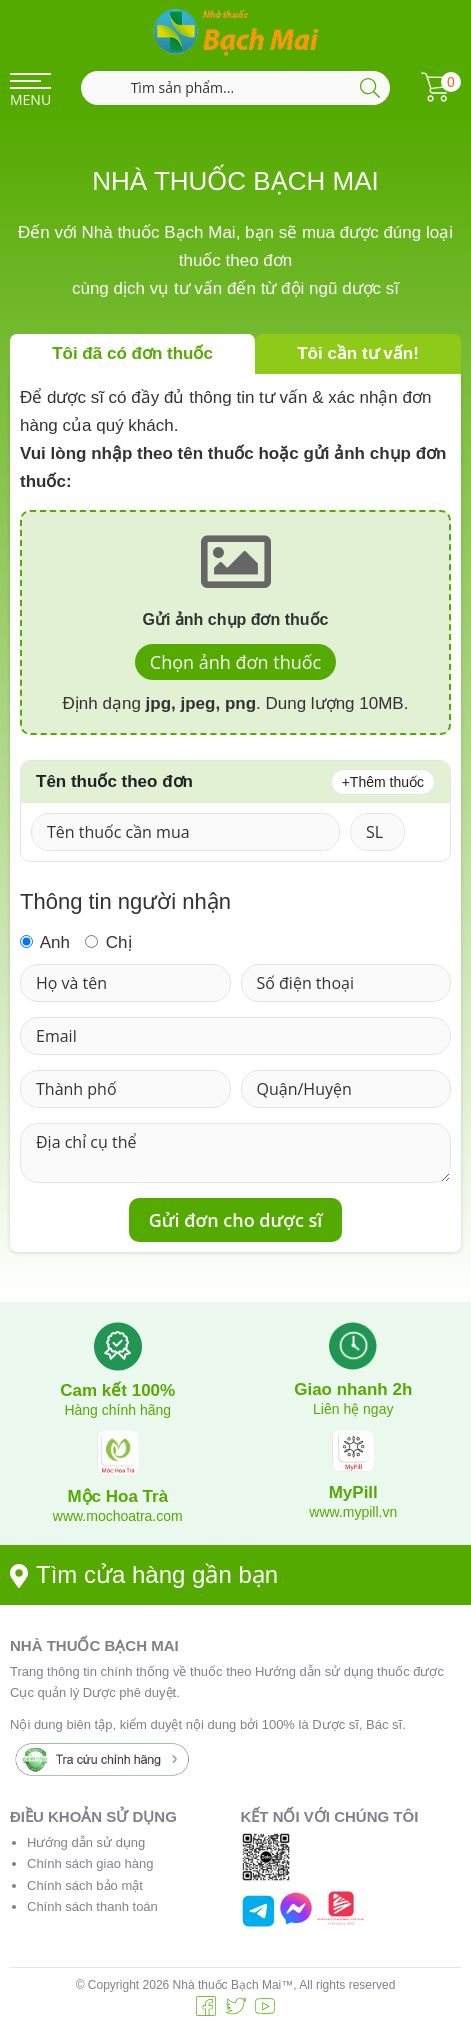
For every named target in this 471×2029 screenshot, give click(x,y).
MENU (30, 99)
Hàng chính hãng (117, 1410)
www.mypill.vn (353, 1512)
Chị (108, 942)
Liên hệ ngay (353, 1409)
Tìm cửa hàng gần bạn (144, 1574)
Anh (45, 942)
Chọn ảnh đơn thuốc (235, 662)
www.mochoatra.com (118, 1516)
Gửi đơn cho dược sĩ (236, 1220)
